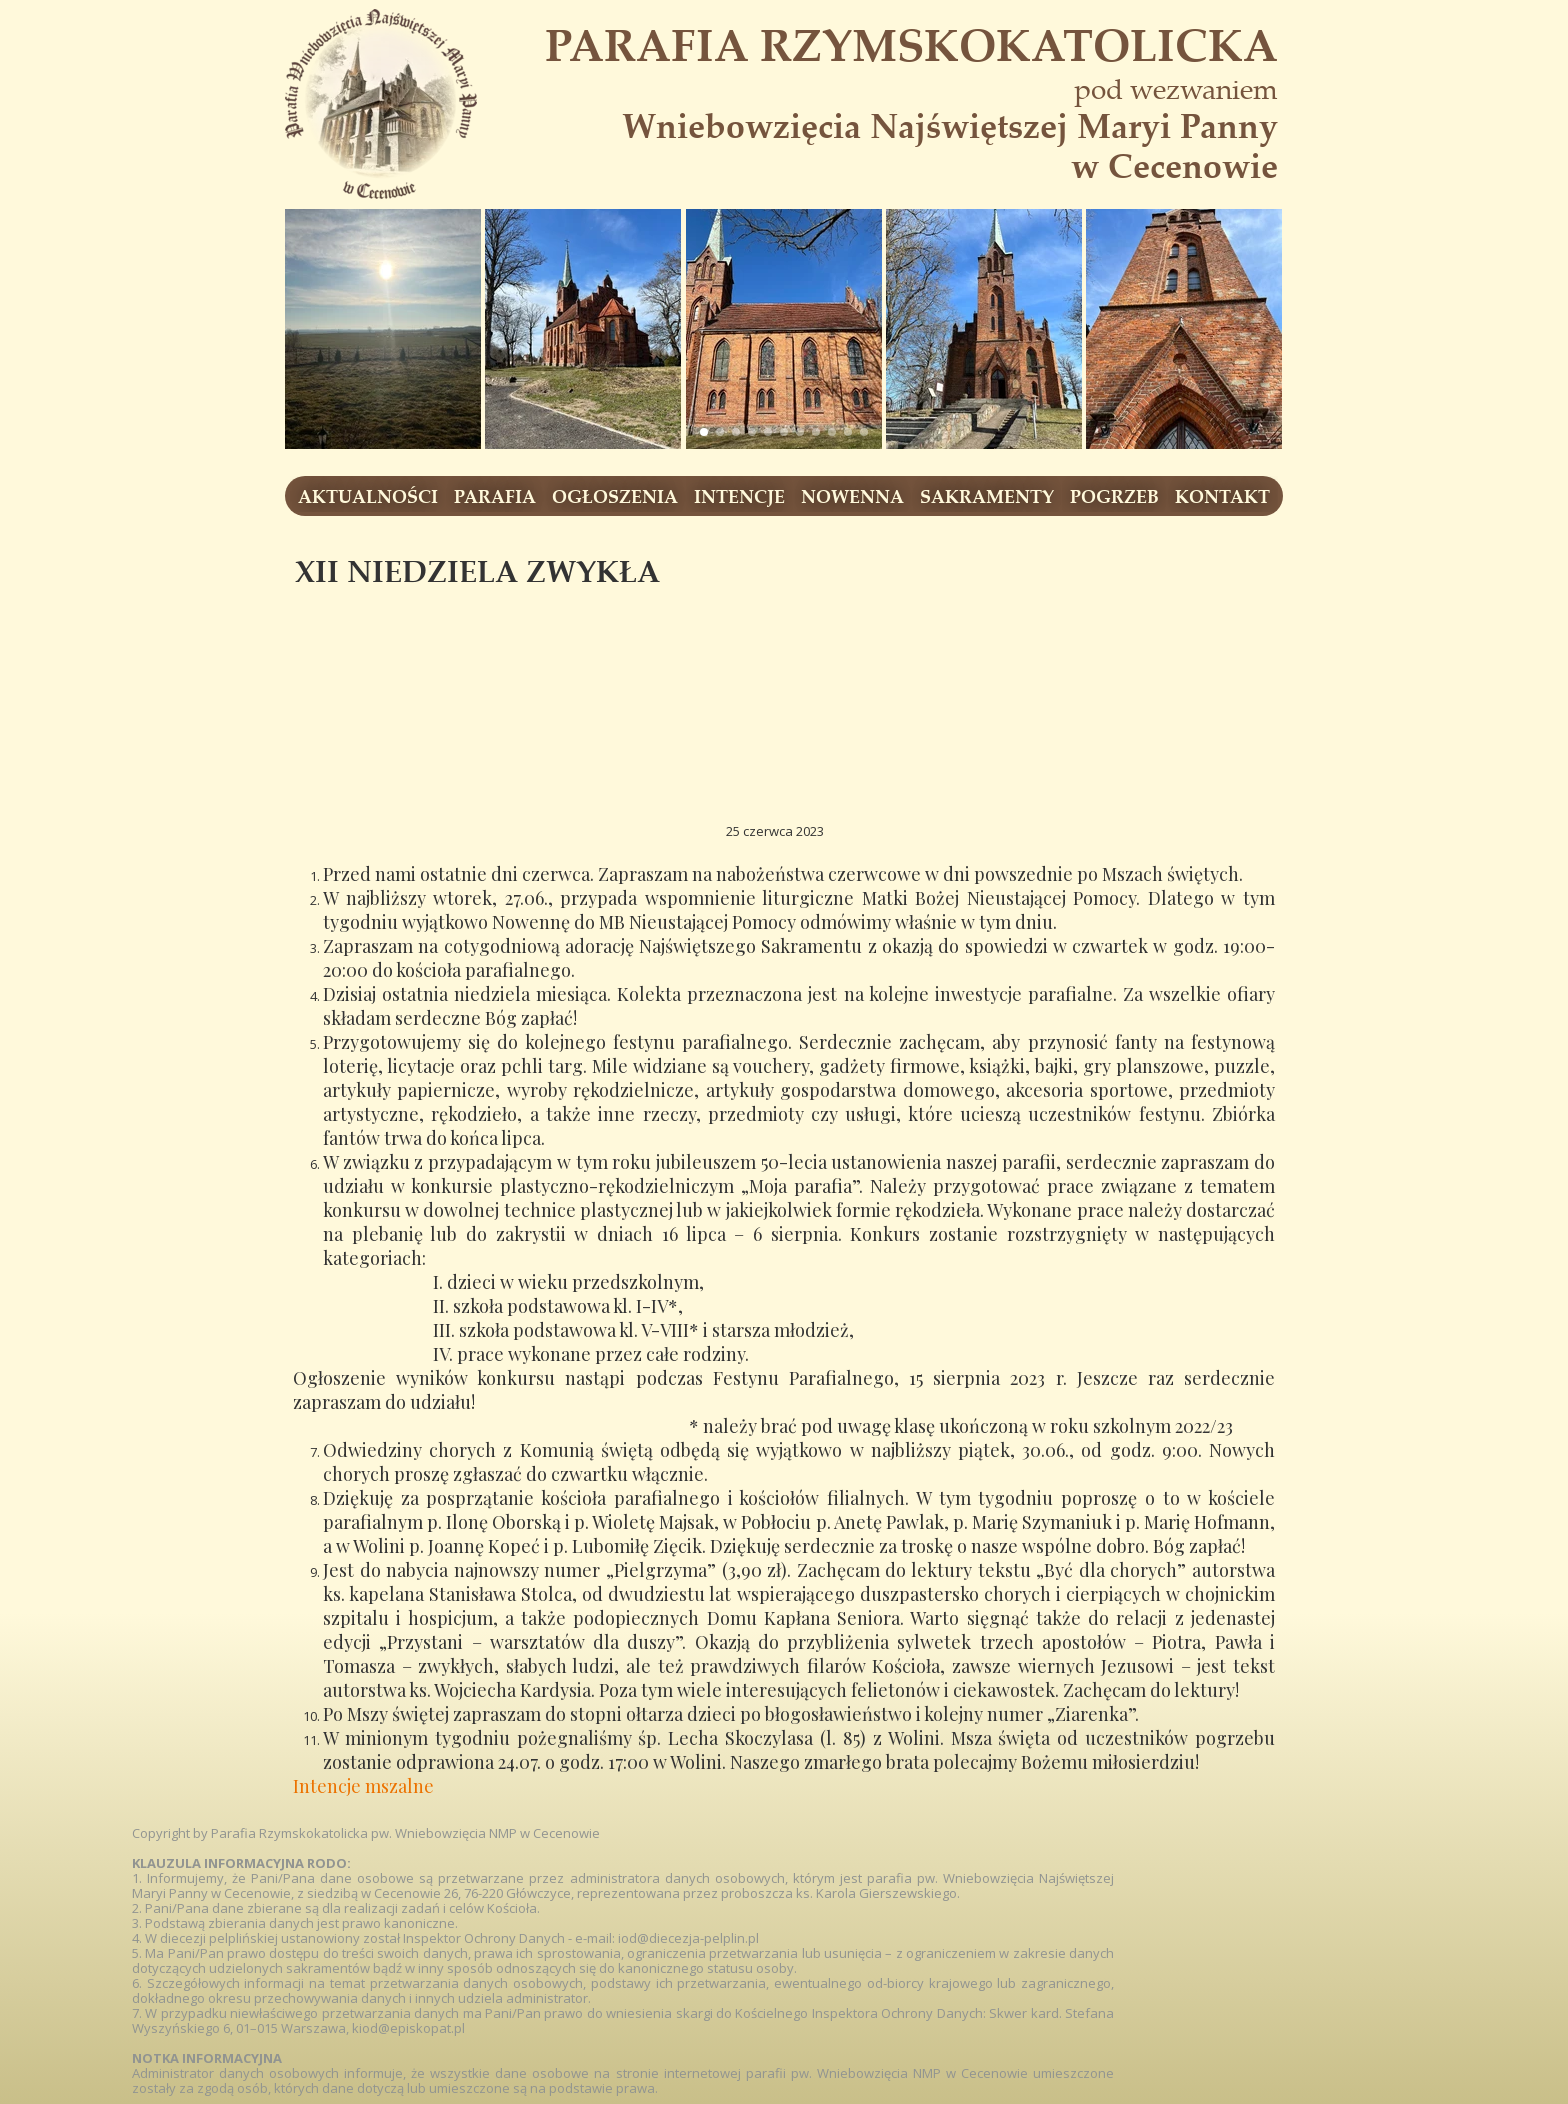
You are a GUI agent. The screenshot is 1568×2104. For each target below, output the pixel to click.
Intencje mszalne (363, 1786)
